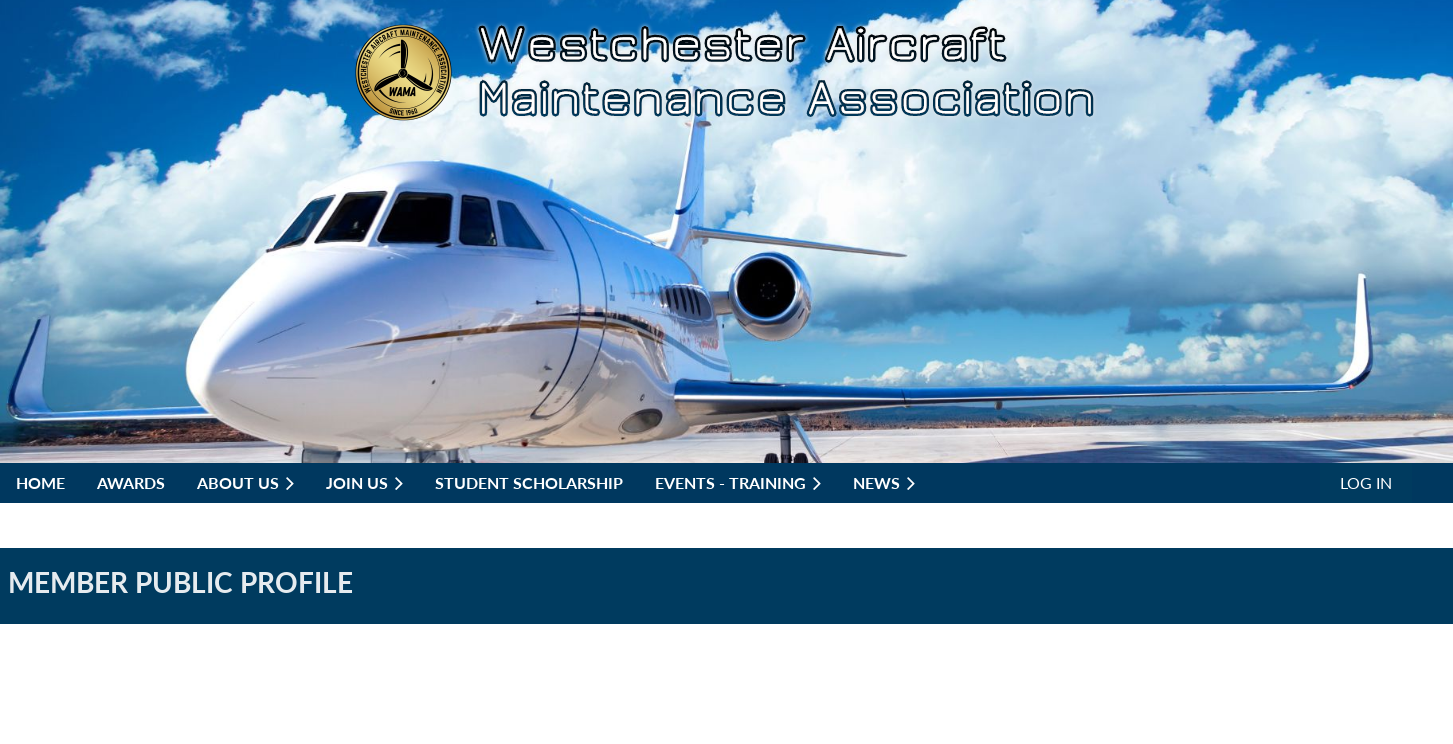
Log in (1366, 482)
